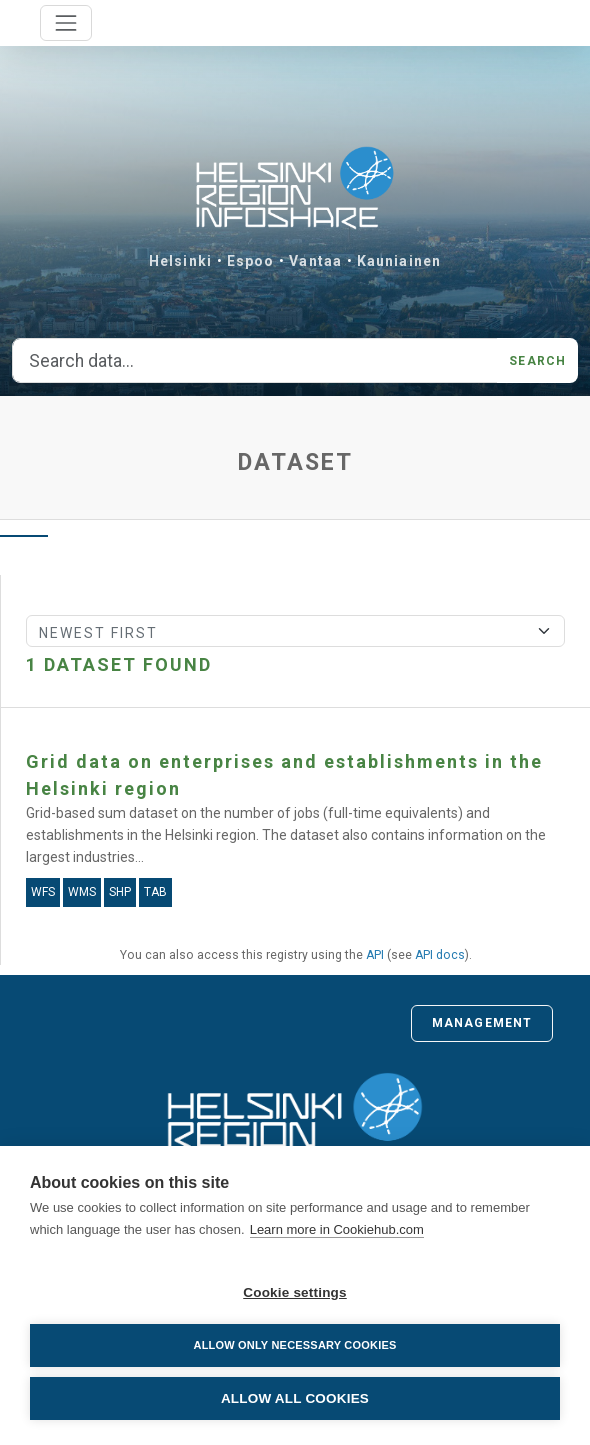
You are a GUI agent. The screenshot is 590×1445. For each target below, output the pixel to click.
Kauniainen (399, 261)
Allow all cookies (295, 1398)
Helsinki (180, 261)
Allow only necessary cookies (294, 1345)
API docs (440, 955)
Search (537, 361)
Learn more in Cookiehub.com (337, 1229)
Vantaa (315, 261)
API (375, 955)
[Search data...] (255, 361)
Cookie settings (295, 1292)
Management (482, 1023)
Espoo (251, 261)
